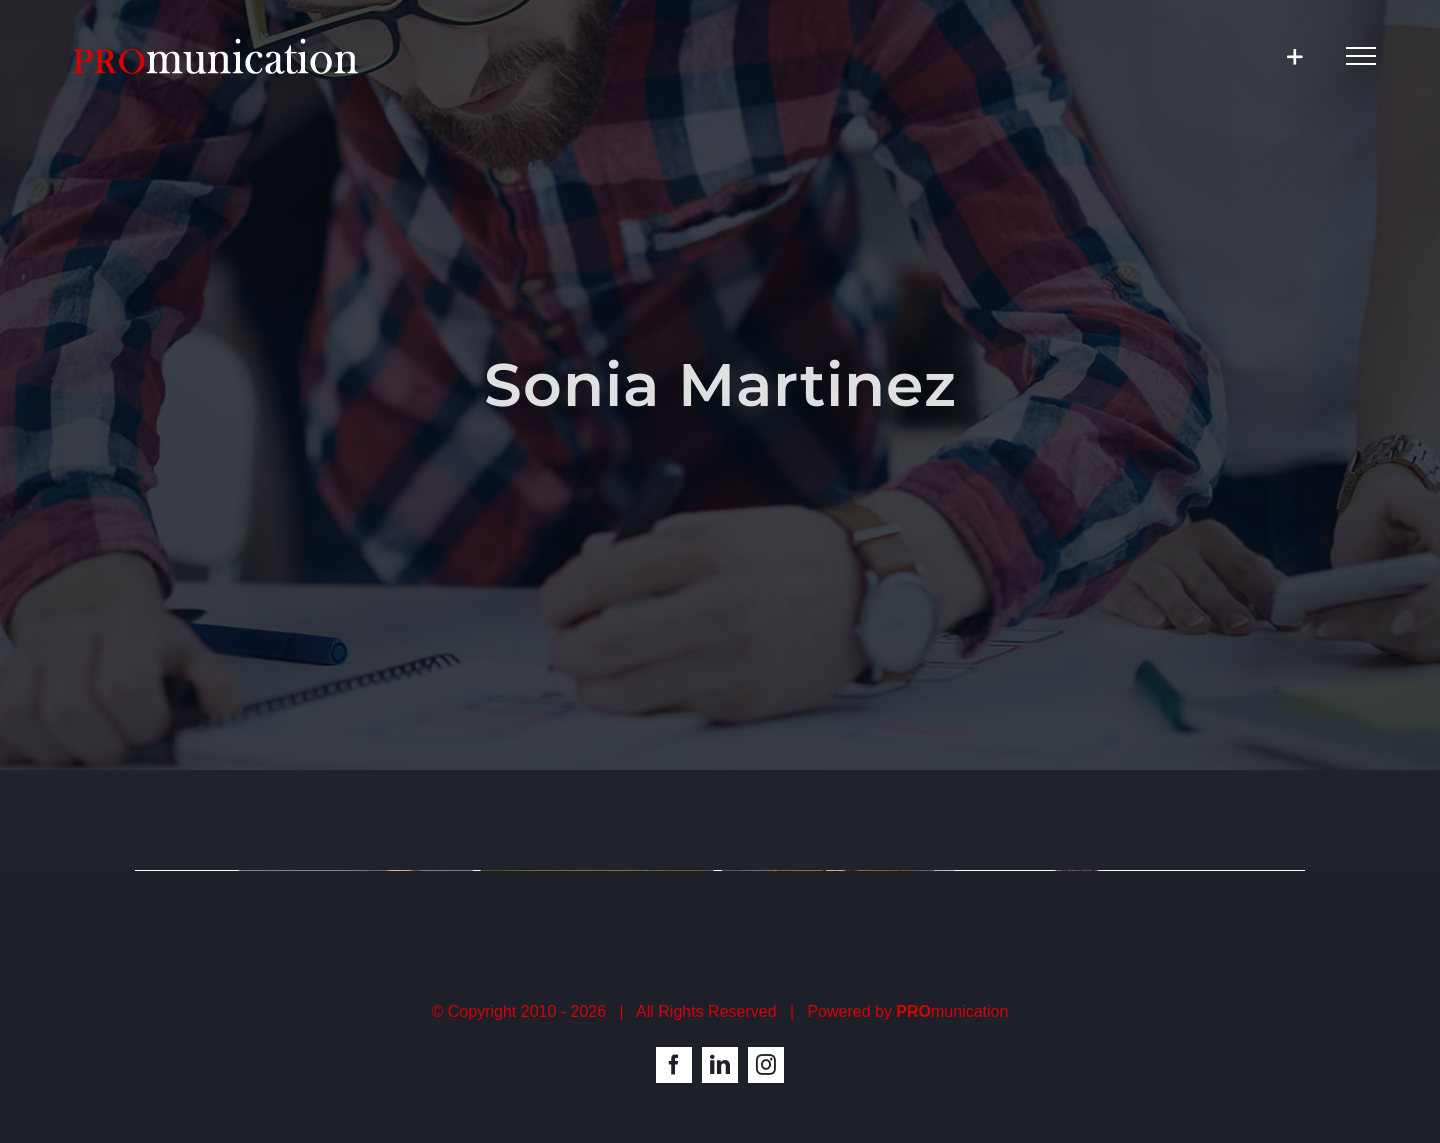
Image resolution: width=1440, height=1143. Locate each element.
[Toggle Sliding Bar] (1294, 56)
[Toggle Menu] (1361, 56)
